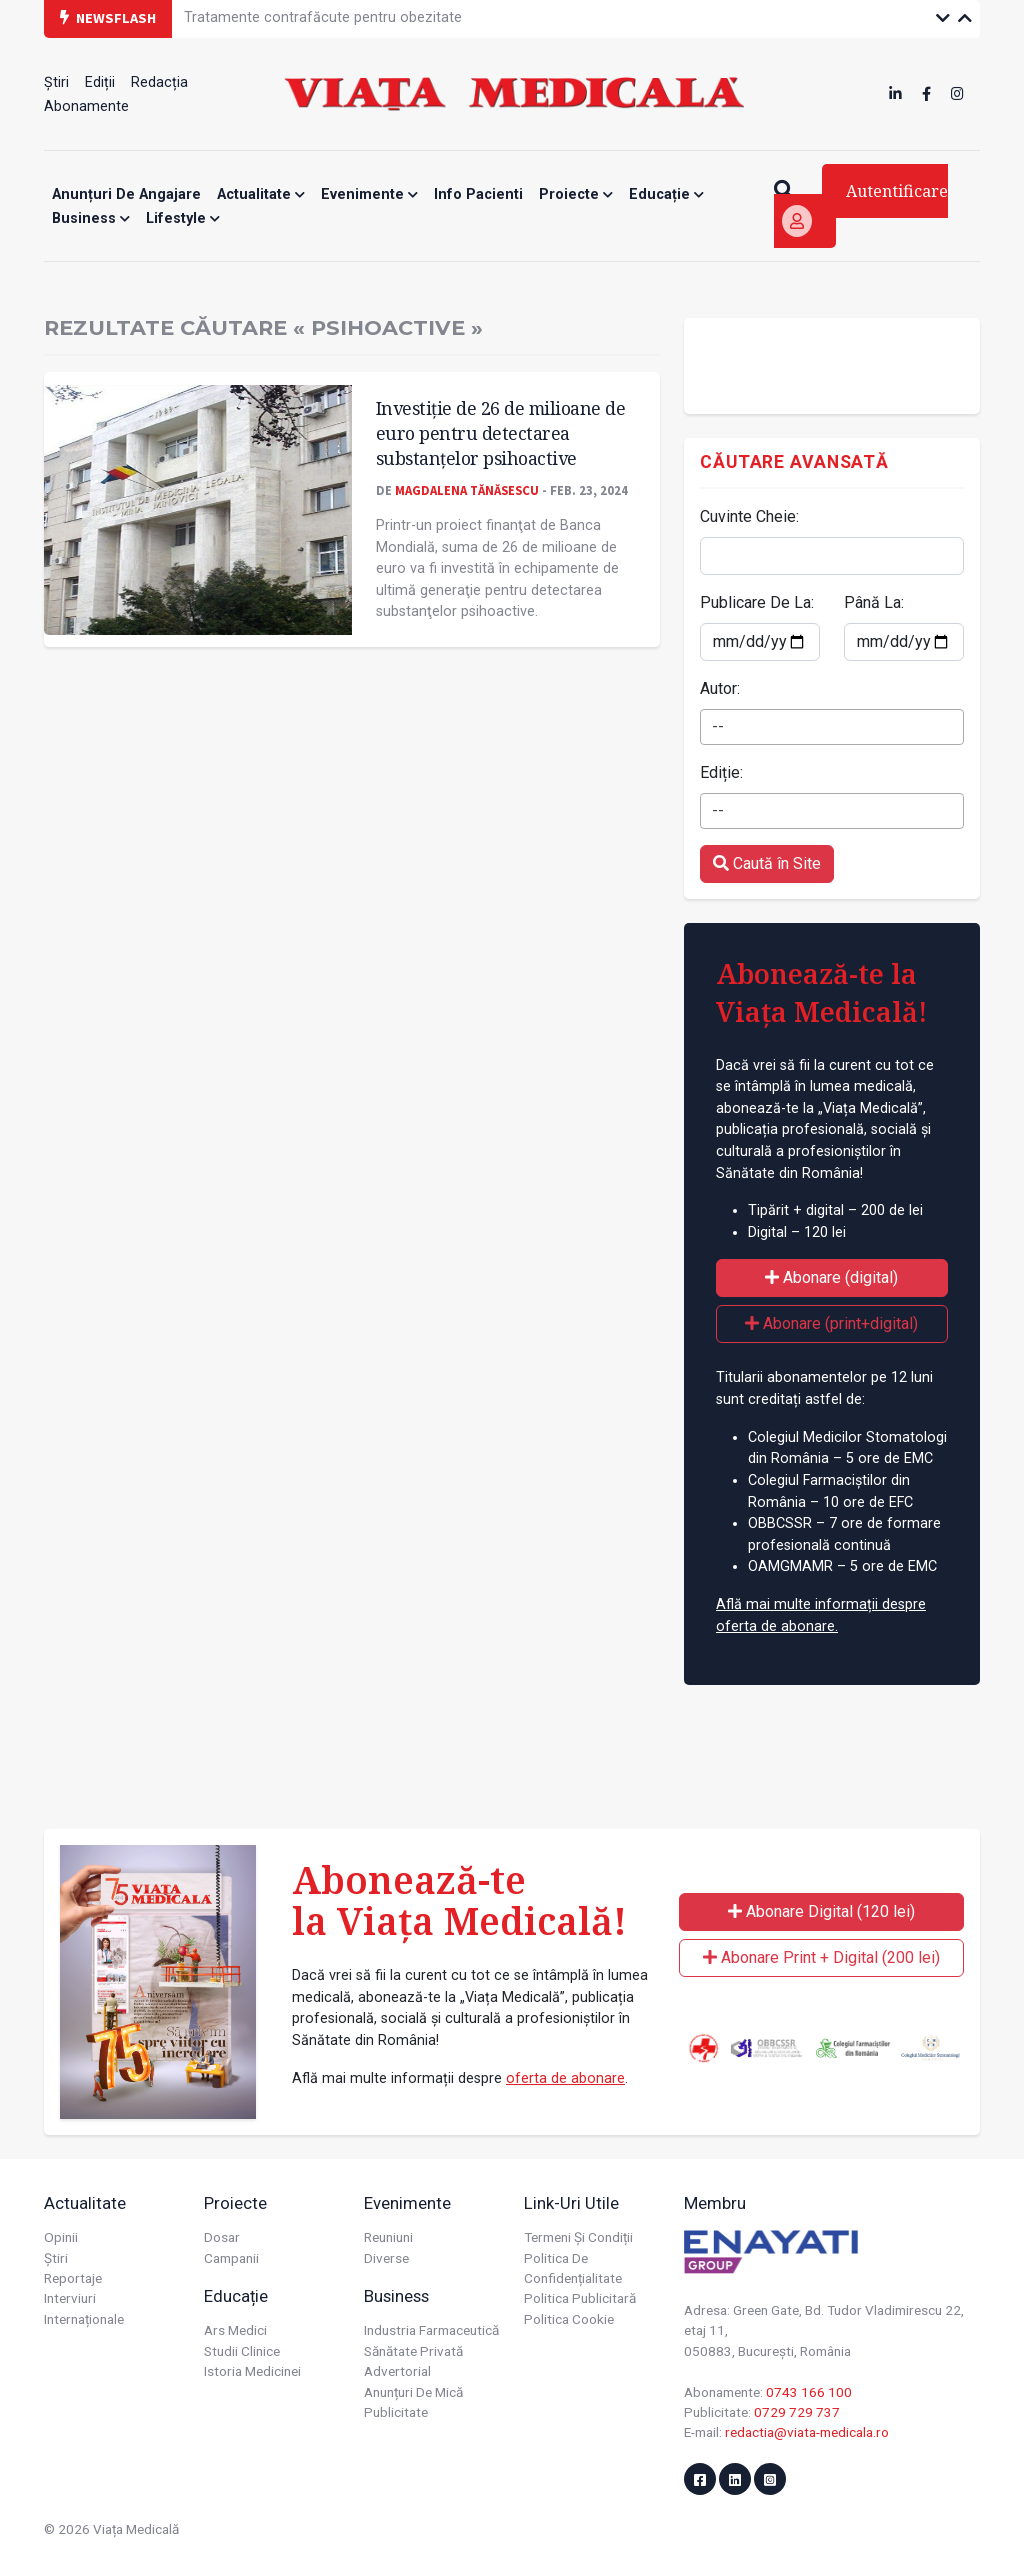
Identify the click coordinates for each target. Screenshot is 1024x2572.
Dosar (222, 2237)
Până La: (874, 602)
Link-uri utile (571, 2203)
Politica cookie (569, 2319)
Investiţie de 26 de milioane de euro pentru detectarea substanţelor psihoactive (501, 432)
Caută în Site (767, 863)
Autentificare (865, 208)
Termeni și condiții (578, 2237)
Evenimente (369, 194)
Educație (666, 194)
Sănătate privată (413, 2351)
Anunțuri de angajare (126, 194)
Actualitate (261, 194)
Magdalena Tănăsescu (467, 490)
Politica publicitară (580, 2298)
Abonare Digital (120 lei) (821, 1911)
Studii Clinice (242, 2351)
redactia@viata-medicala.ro (807, 2432)
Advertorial (397, 2371)
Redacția (159, 82)
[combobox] (832, 727)
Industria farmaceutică (431, 2330)
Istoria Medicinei (252, 2371)
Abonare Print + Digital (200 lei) (821, 1957)
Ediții (100, 82)
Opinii (61, 2237)
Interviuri (70, 2298)
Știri (56, 82)
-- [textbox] (718, 726)
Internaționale (84, 2319)
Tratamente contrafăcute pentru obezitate (323, 17)
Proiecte (576, 194)
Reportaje (73, 2278)
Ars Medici (235, 2330)
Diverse (386, 2258)
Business (91, 218)
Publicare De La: (757, 602)
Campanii (231, 2258)
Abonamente (86, 106)
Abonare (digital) (831, 1277)
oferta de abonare (565, 2078)
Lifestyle (183, 218)
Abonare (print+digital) (831, 1323)
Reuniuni (388, 2237)
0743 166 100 (809, 2392)
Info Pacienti (478, 194)
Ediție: (721, 772)
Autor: (720, 688)
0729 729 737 (797, 2412)
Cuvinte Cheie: (749, 516)
